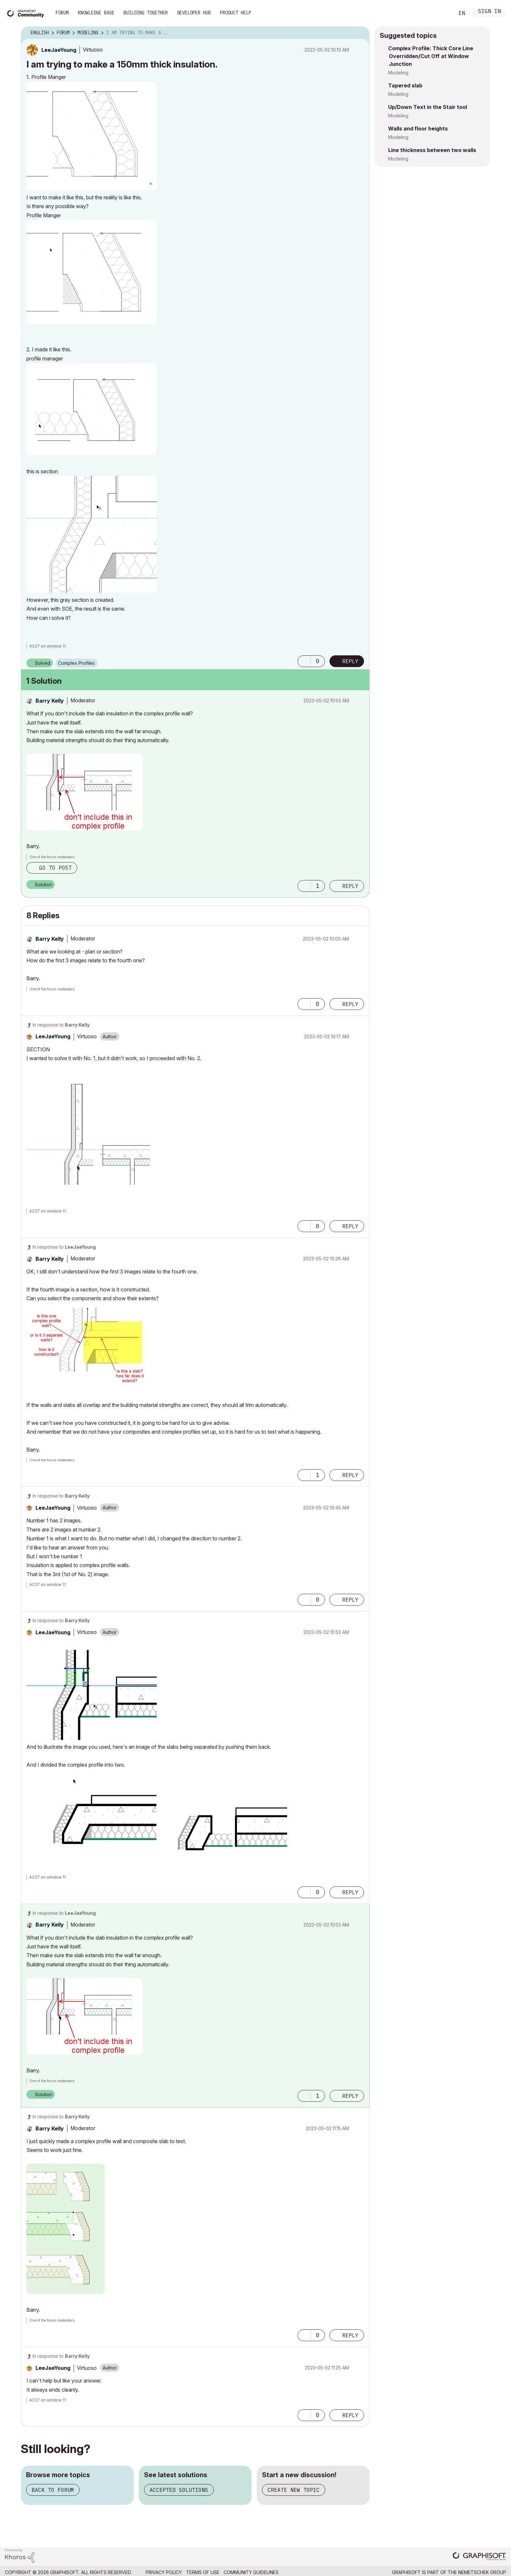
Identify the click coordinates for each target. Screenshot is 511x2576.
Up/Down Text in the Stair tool (427, 107)
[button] (91, 136)
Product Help (235, 13)
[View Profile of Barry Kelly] (50, 700)
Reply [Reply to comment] (350, 886)
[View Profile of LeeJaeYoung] (58, 50)
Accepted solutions (179, 2490)
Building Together (146, 13)
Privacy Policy (164, 2572)
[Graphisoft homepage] (479, 2557)
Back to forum (53, 2490)
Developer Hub (194, 13)
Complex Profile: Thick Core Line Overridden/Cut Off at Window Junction (430, 56)
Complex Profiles (76, 663)
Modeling (398, 72)
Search (442, 13)
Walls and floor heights (418, 128)
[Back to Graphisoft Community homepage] (27, 12)
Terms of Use (202, 2572)
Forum (62, 13)
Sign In (489, 11)
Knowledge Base (96, 13)
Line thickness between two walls (432, 150)
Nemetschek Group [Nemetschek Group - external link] (482, 2572)
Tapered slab (405, 85)
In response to (61, 1025)
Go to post (55, 867)
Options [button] (360, 32)
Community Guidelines (251, 2572)
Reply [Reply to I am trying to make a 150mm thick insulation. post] (350, 661)
